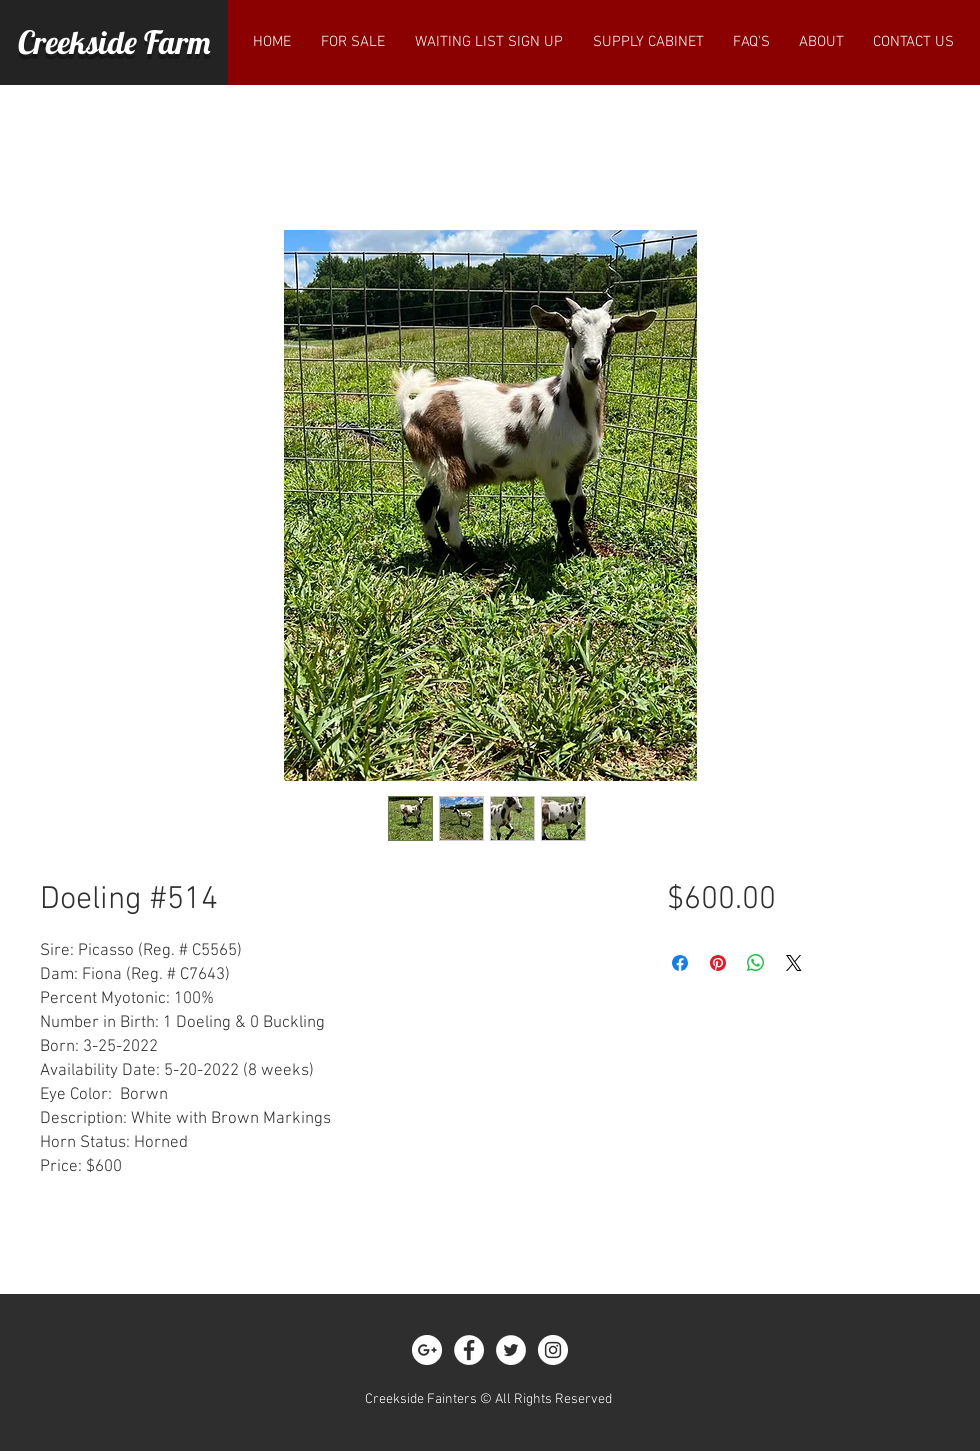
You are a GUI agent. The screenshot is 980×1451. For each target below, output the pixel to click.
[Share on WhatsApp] (756, 963)
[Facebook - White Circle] (469, 1350)
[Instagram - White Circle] (553, 1350)
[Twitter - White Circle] (511, 1350)
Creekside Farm (114, 42)
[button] (353, 42)
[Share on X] (794, 963)
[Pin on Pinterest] (718, 963)
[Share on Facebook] (680, 963)
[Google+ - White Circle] (427, 1350)
